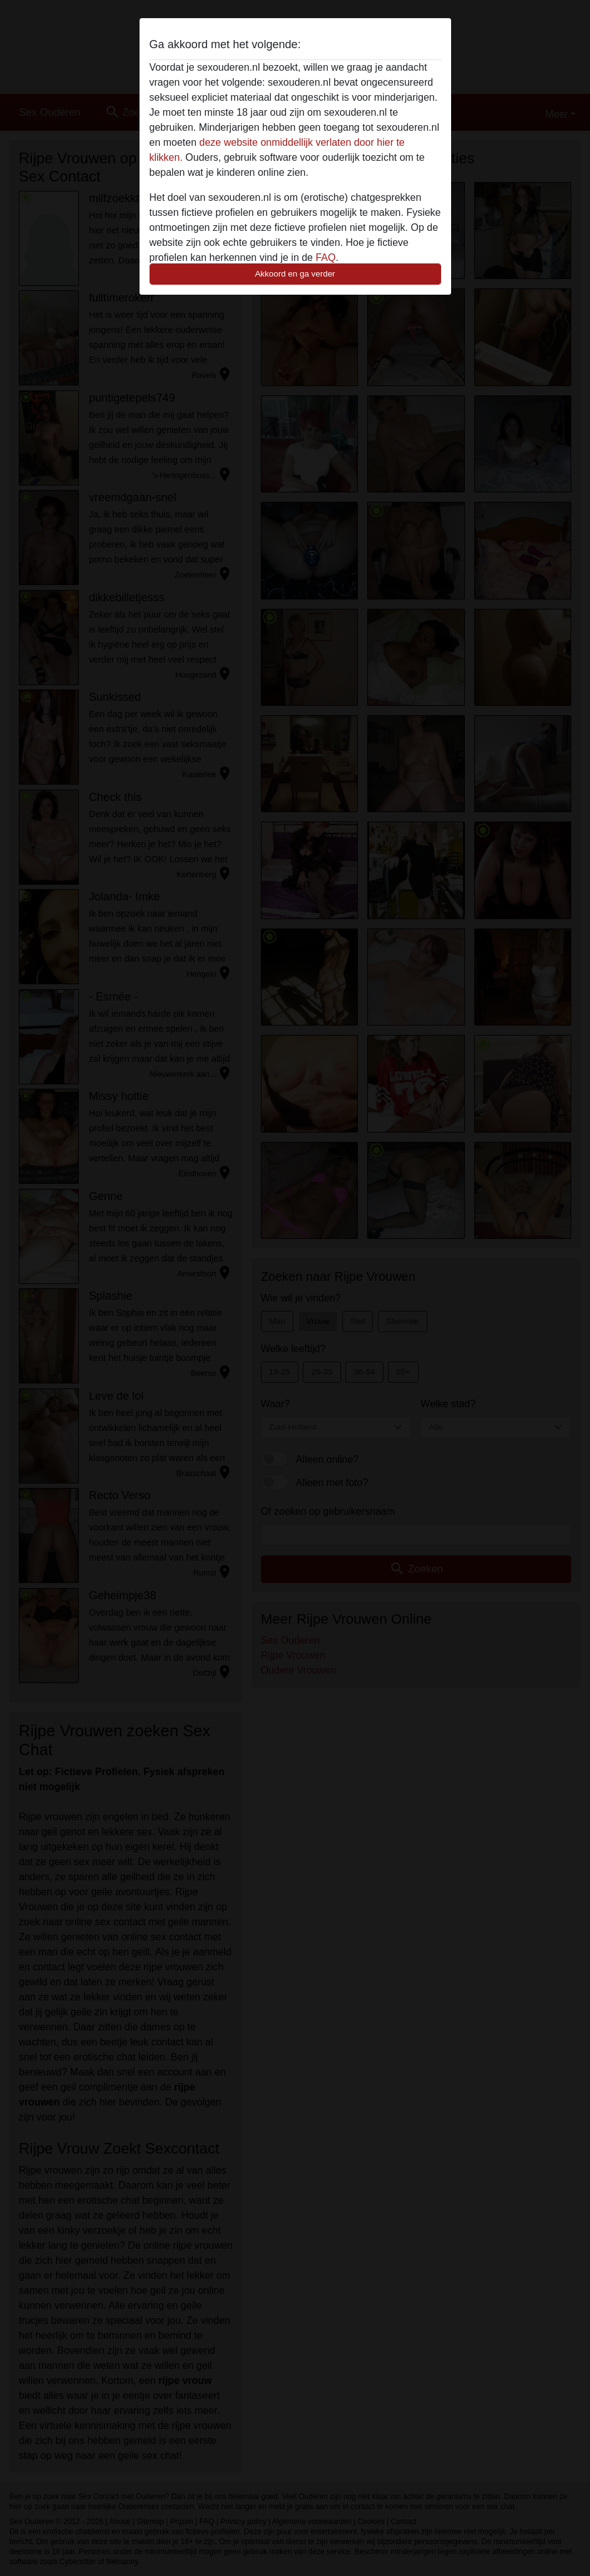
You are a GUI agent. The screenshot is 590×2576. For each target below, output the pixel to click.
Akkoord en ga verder (295, 273)
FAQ (325, 257)
